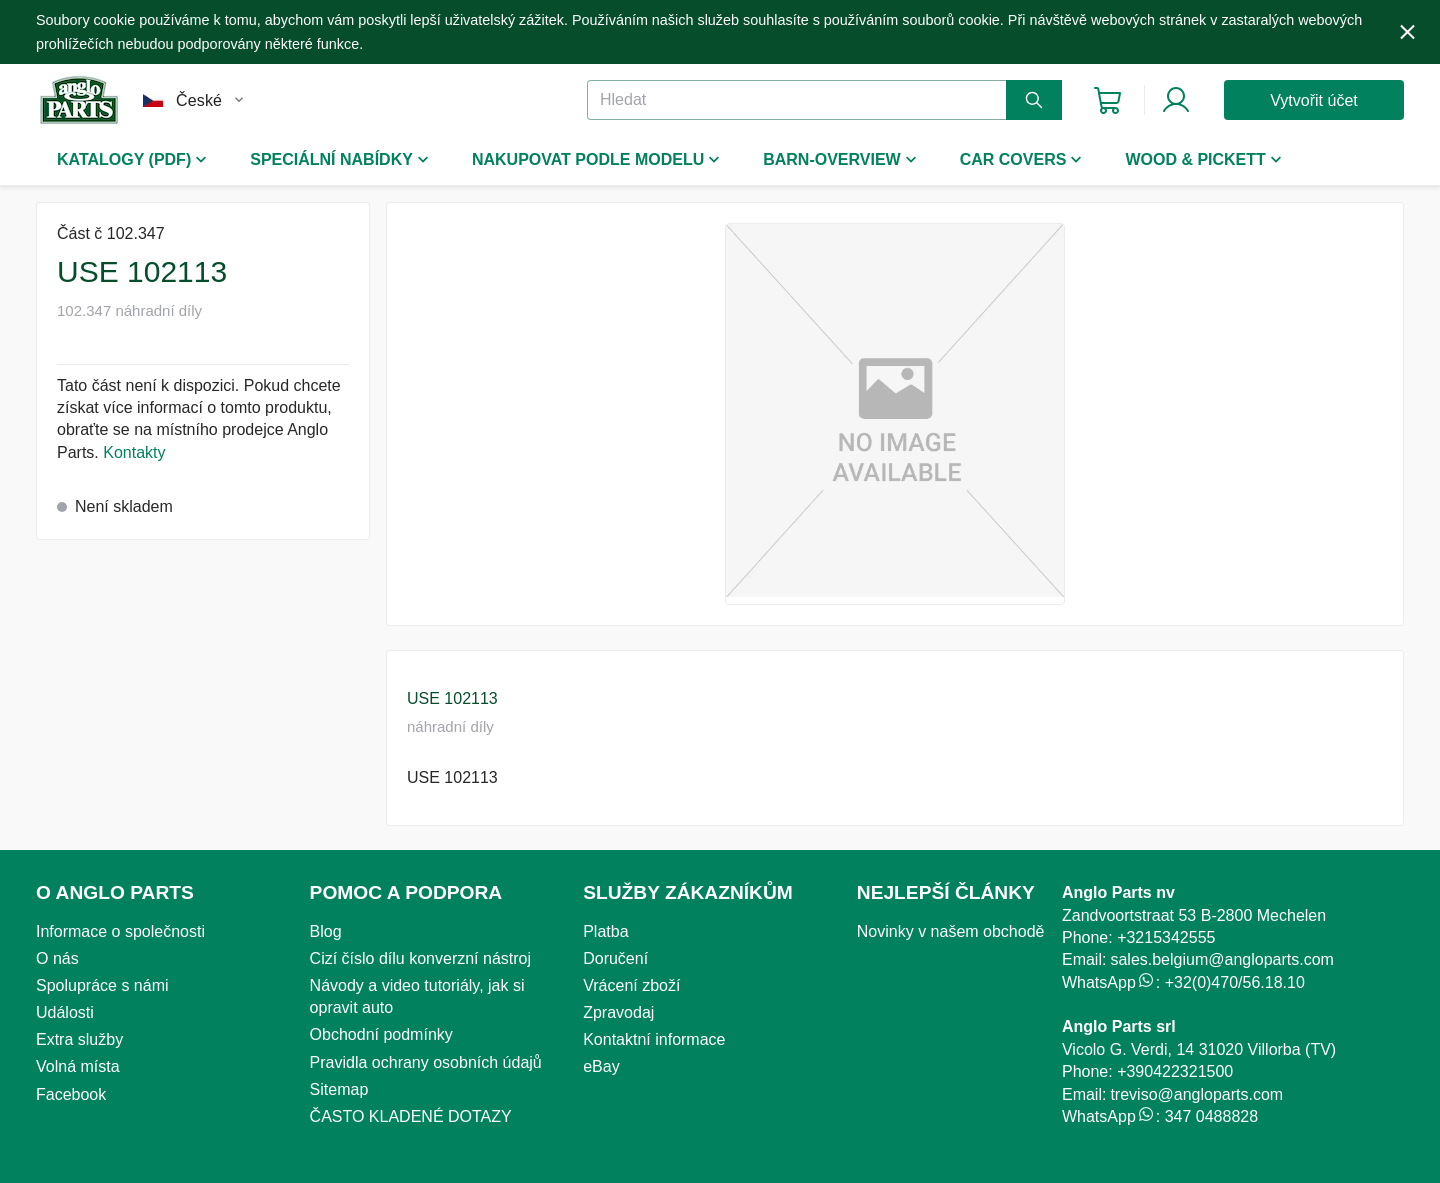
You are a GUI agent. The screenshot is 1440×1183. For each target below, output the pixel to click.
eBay (601, 1066)
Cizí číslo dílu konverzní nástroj (420, 958)
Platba (605, 931)
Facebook (71, 1094)
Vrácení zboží (631, 985)
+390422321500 (1175, 1071)
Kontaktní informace (654, 1039)
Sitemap (339, 1089)
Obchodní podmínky (381, 1034)
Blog (326, 931)
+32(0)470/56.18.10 (1235, 982)
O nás (57, 958)
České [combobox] (199, 100)
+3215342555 (1166, 937)
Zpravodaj (618, 1012)
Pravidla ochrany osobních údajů (426, 1062)
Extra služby (79, 1039)
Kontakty (134, 452)
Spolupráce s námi (102, 985)
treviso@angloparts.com (1196, 1094)
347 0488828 (1211, 1116)
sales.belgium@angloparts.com (1221, 959)
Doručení (615, 958)
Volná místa (78, 1066)
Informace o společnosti (120, 931)
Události (65, 1012)
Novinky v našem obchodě (951, 931)
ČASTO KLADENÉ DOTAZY (411, 1116)
